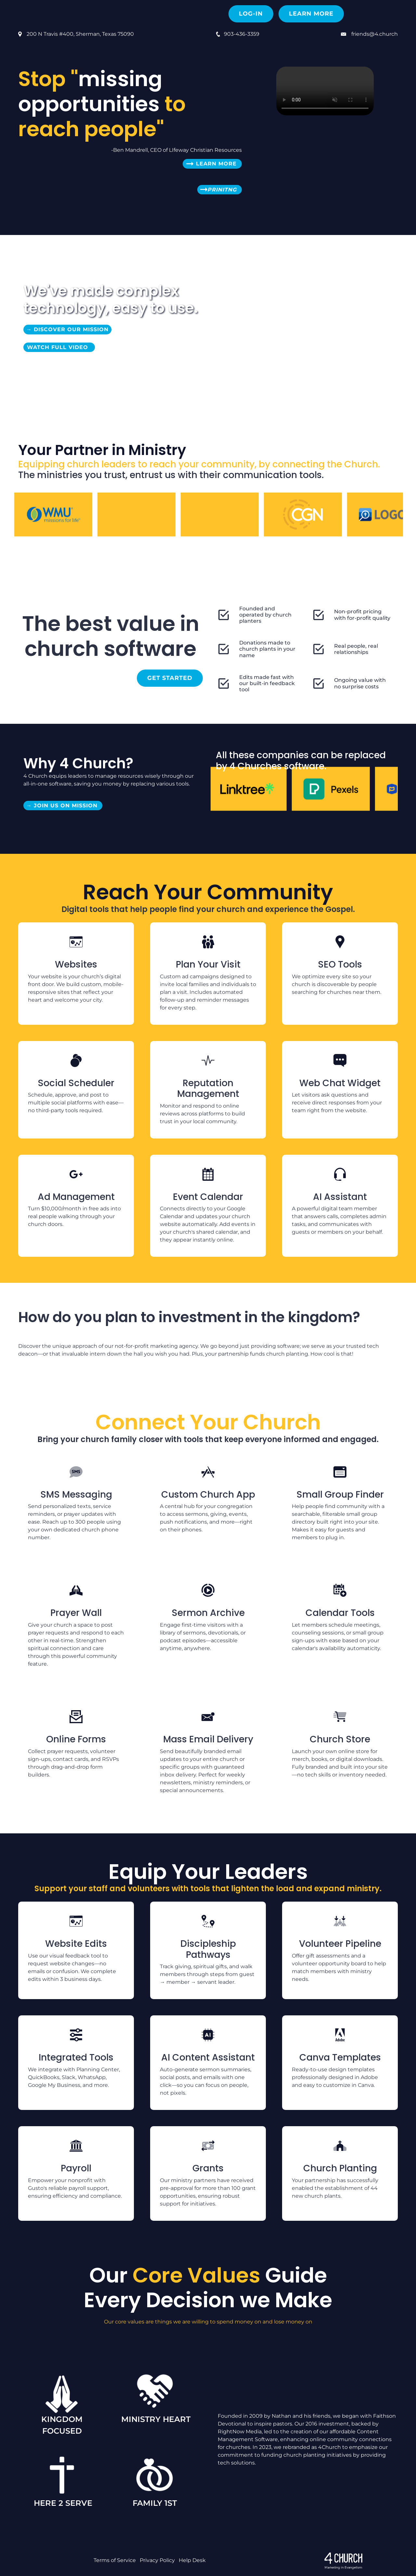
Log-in (251, 13)
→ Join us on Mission (62, 805)
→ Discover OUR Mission (67, 329)
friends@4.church (374, 34)
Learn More (311, 13)
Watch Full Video (59, 347)
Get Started (169, 678)
